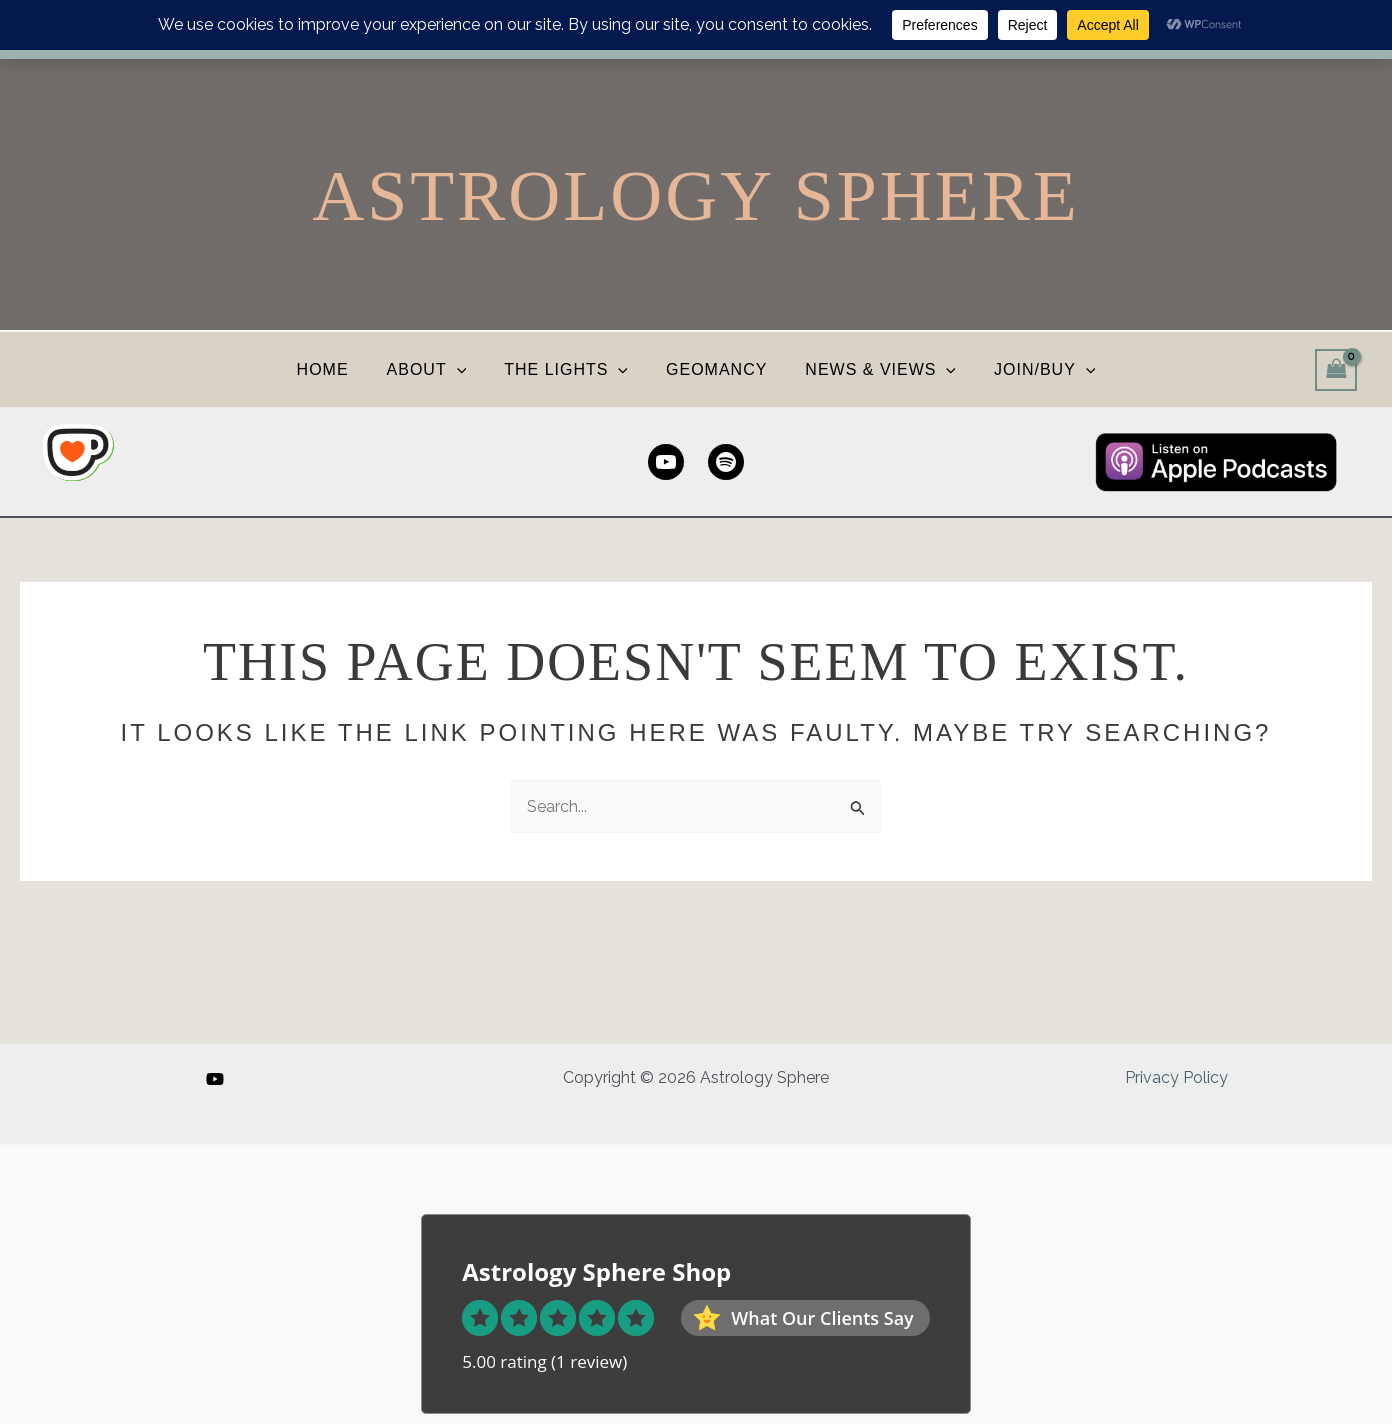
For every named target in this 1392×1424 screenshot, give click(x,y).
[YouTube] (215, 1079)
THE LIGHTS (569, 369)
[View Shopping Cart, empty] (1336, 369)
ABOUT (436, 369)
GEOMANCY (713, 369)
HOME (338, 369)
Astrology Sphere (695, 196)
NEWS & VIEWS (871, 369)
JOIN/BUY (1029, 369)
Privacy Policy (1176, 1077)
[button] (466, 369)
